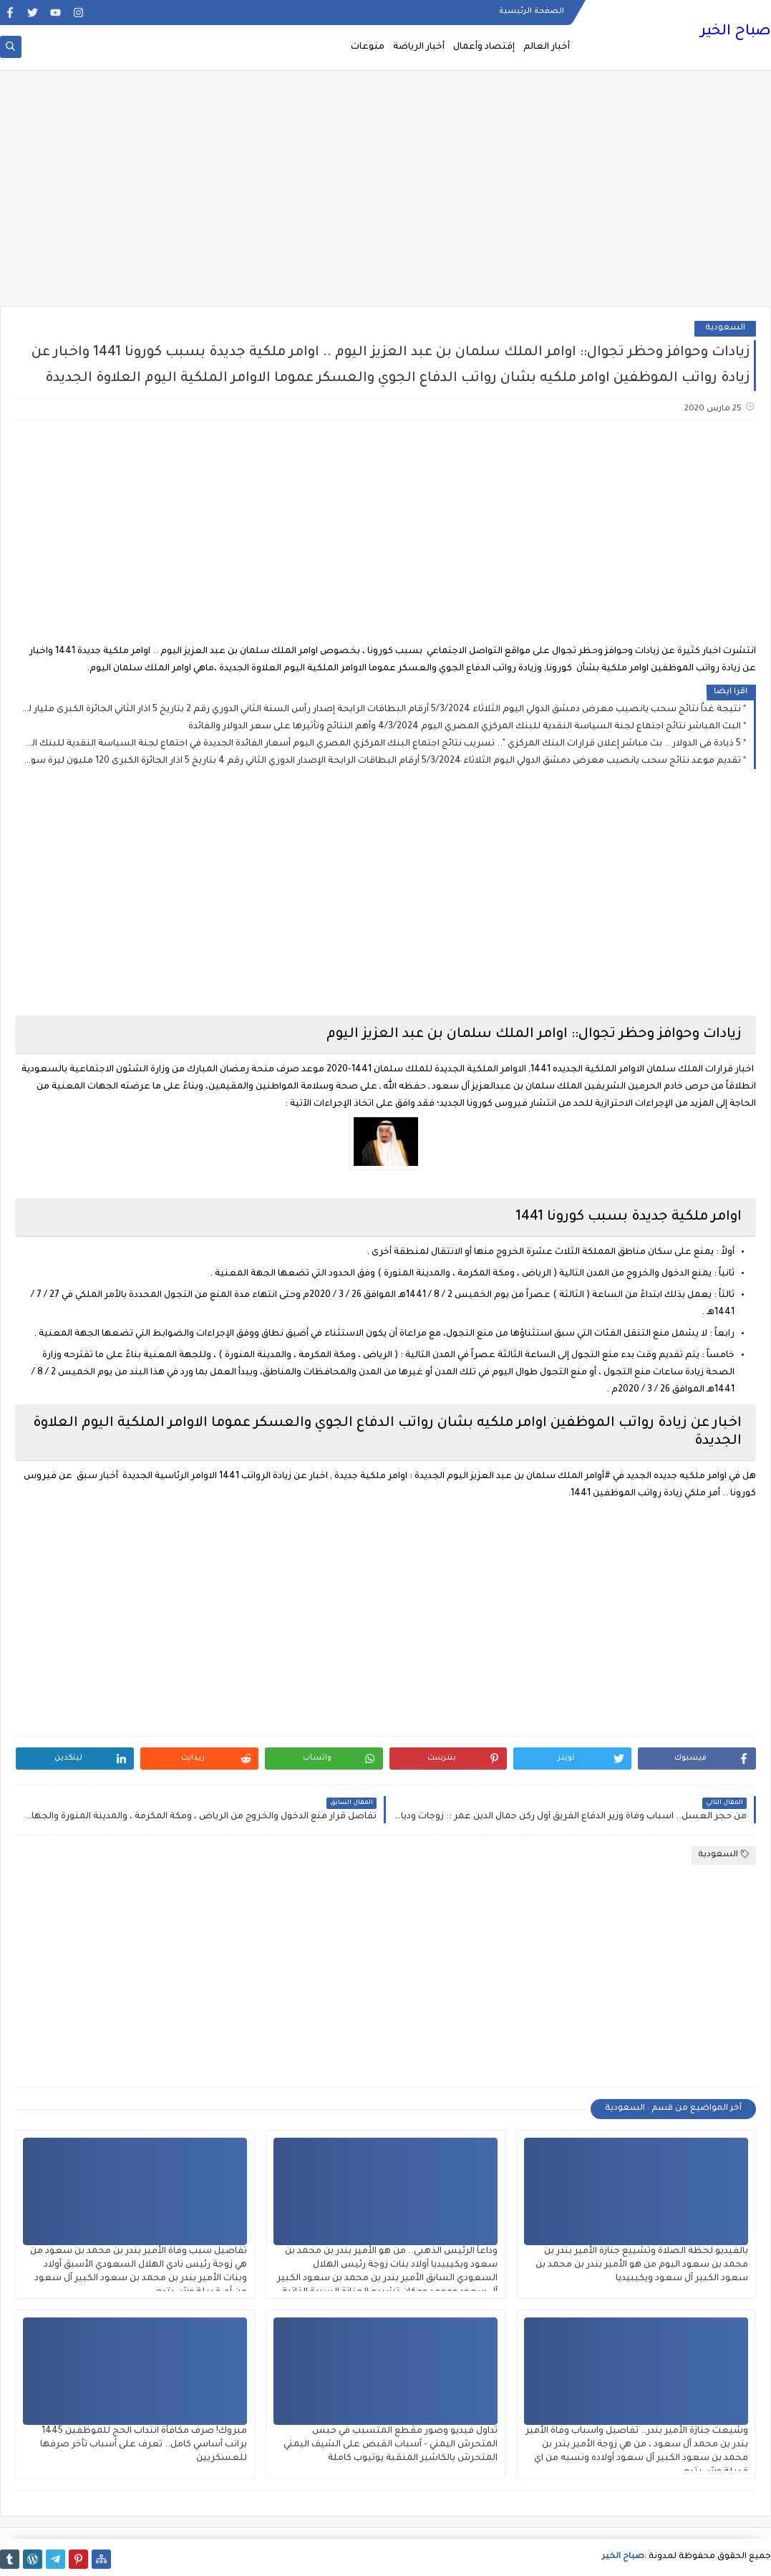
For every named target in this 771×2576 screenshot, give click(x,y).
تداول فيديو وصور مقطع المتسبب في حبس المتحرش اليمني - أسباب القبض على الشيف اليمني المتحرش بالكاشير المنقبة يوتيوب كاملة (390, 2445)
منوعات (367, 47)
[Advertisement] (385, 195)
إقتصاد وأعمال (484, 47)
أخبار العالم (546, 47)
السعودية (725, 328)
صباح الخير (735, 32)
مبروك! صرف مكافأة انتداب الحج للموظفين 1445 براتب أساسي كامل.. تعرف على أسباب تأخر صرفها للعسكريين (143, 2445)
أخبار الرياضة (419, 47)
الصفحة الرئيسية (531, 11)
